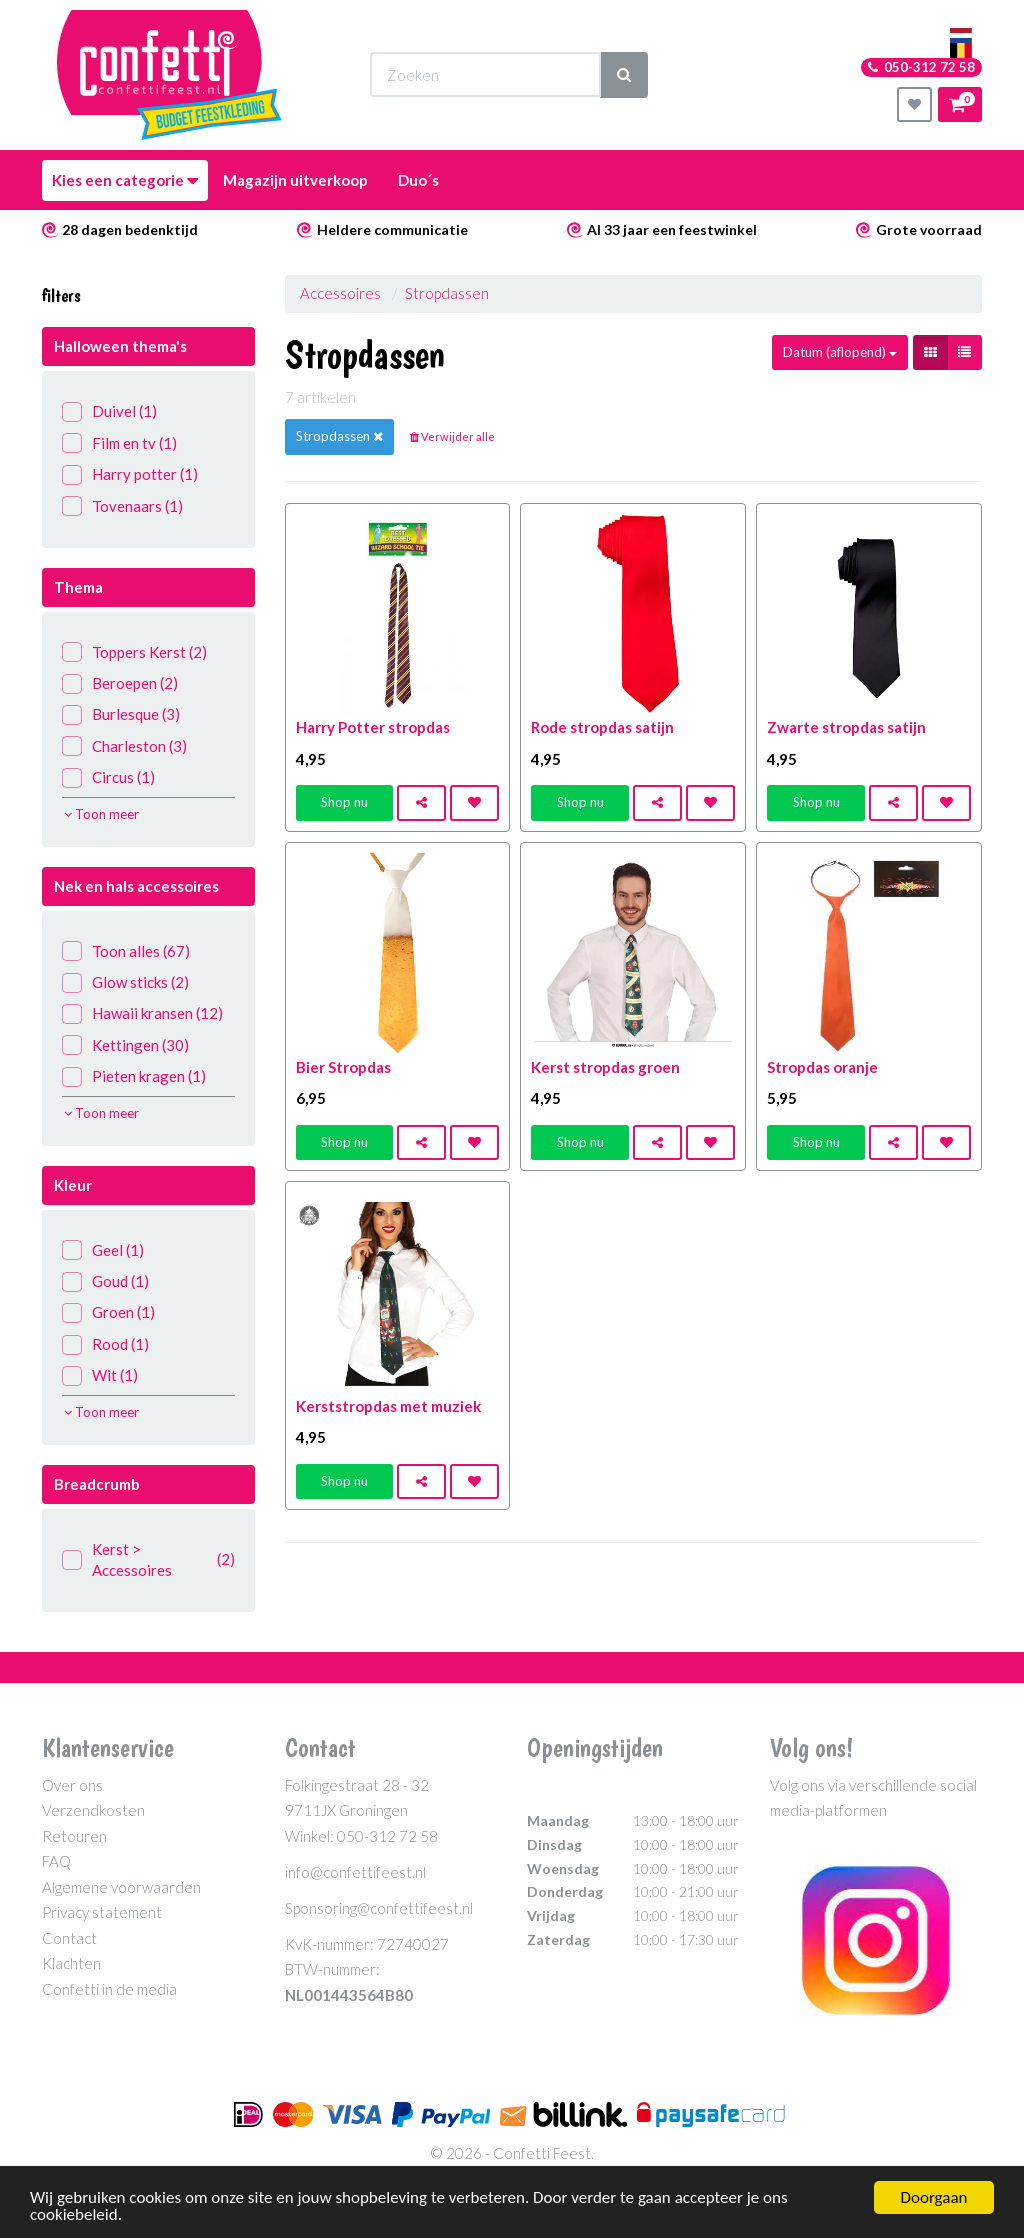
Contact (69, 1938)
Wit (100, 1375)
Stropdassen (447, 293)
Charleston (124, 746)
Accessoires (340, 293)
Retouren (74, 1836)
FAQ (56, 1861)
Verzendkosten (93, 1810)
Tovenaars (122, 506)
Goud (105, 1281)
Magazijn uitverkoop (295, 180)
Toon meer (101, 814)
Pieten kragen (134, 1076)
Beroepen (120, 683)
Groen (108, 1312)
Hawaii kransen (142, 1013)
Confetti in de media (109, 1989)
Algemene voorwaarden (121, 1887)
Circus (108, 777)
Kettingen (125, 1045)
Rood (105, 1344)
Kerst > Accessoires (148, 1559)
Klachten (71, 1963)
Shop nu (344, 802)
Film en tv (119, 443)
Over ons (72, 1785)
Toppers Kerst (134, 652)
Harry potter (130, 474)
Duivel (109, 411)
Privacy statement (102, 1912)
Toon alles (126, 951)
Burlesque (121, 714)
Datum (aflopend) (840, 352)
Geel (103, 1250)
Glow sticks (125, 982)
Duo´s (418, 180)
